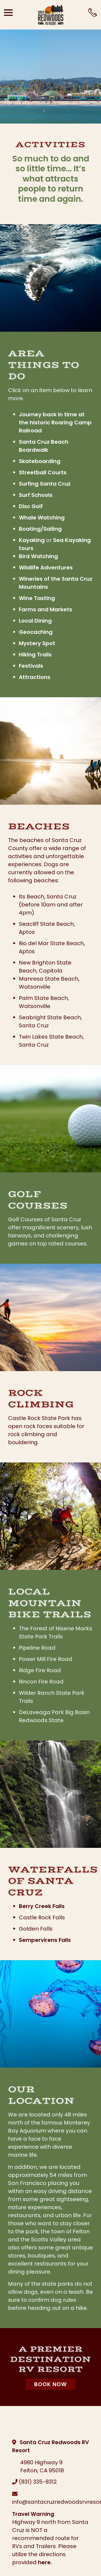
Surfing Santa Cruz (45, 483)
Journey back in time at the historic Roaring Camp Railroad (55, 422)
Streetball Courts (43, 472)
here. (45, 2562)
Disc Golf (31, 506)
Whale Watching (42, 517)
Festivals (31, 666)
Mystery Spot (37, 643)
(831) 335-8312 (38, 2481)
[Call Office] (92, 12)
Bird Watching (38, 556)
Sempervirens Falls (45, 1940)
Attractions (34, 677)
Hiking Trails (35, 654)
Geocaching (36, 632)
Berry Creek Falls (42, 1906)
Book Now (50, 2384)
